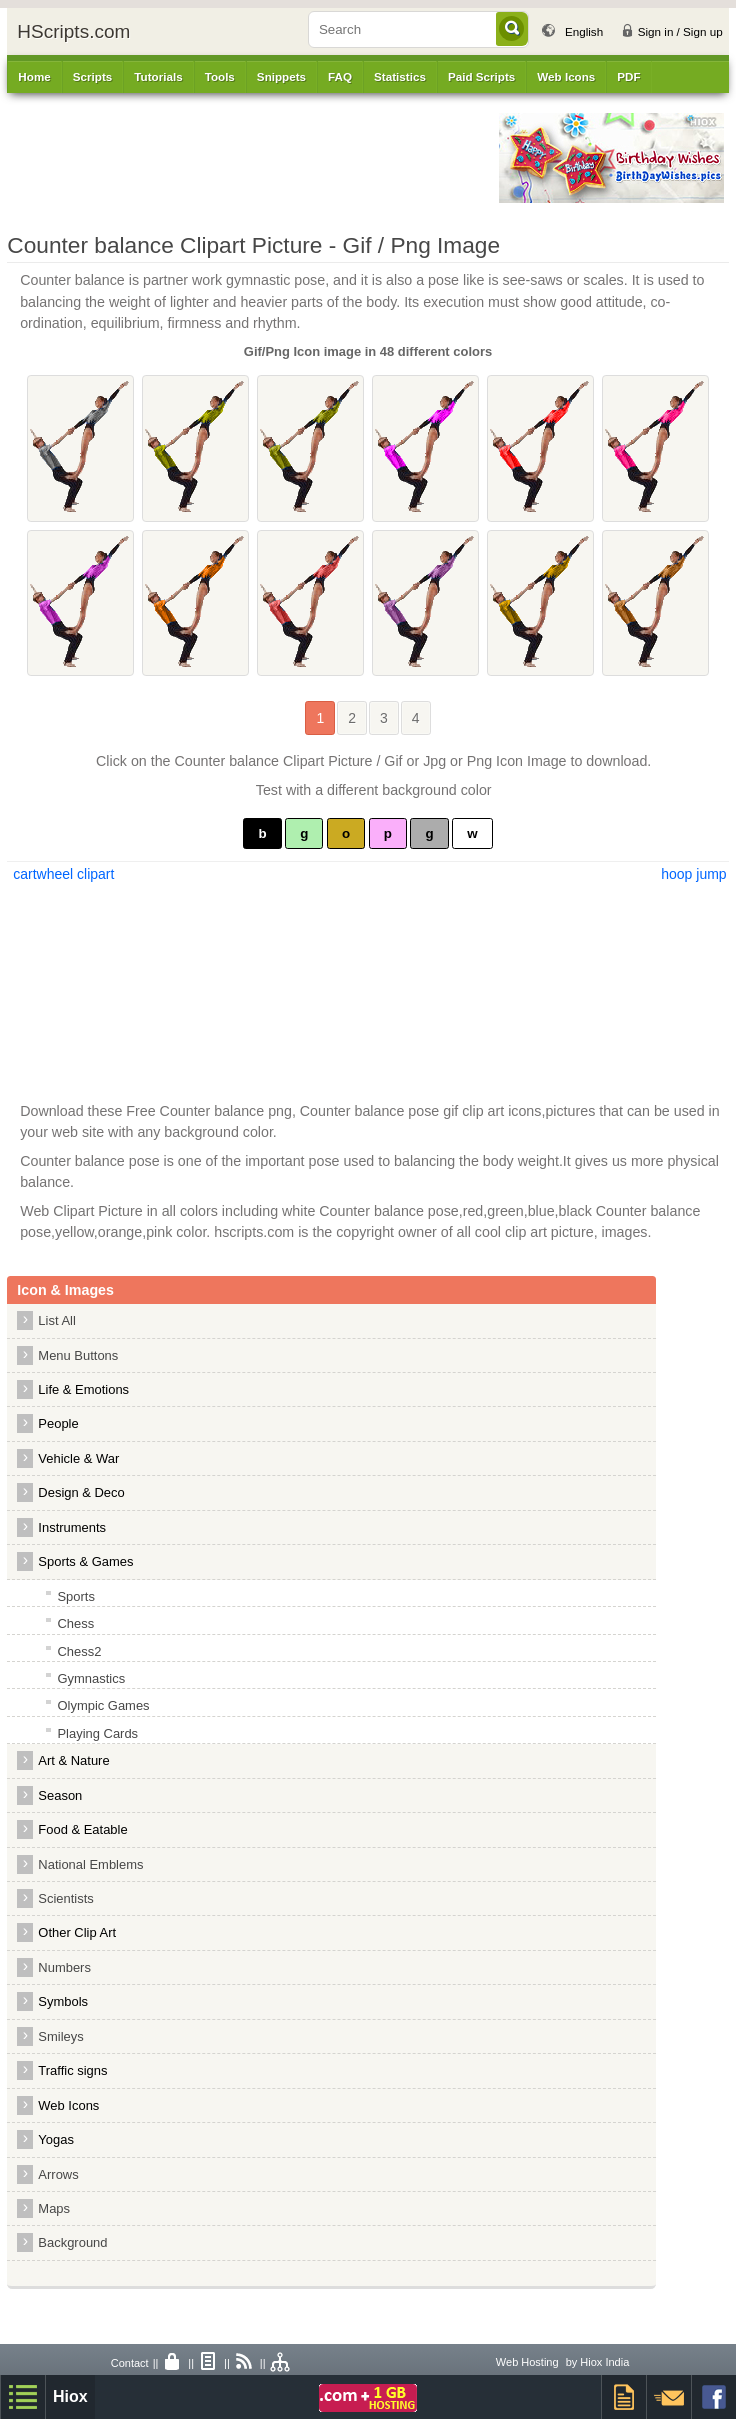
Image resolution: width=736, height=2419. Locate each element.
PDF (628, 76)
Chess (75, 1623)
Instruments (72, 1527)
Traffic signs (72, 2070)
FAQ (340, 76)
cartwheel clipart (61, 874)
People (58, 1423)
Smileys (60, 2036)
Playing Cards (97, 1733)
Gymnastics (91, 1678)
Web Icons (68, 2105)
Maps (54, 2208)
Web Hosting (527, 2362)
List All (56, 1320)
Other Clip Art (77, 1932)
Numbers (69, 1967)
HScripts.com (73, 31)
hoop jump (693, 874)
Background (72, 2242)
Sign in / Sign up (680, 31)
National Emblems (90, 1864)
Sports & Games (85, 1561)
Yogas (56, 2139)
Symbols (63, 2001)
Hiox (70, 2396)
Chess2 (79, 1651)
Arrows (58, 2174)
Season (60, 1795)
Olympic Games (103, 1705)
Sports (75, 1596)
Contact (130, 2363)
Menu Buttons (78, 1355)
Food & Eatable (82, 1829)
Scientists (65, 1898)
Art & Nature (73, 1760)
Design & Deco (81, 1492)
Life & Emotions (83, 1389)
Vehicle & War (78, 1458)
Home (34, 76)
